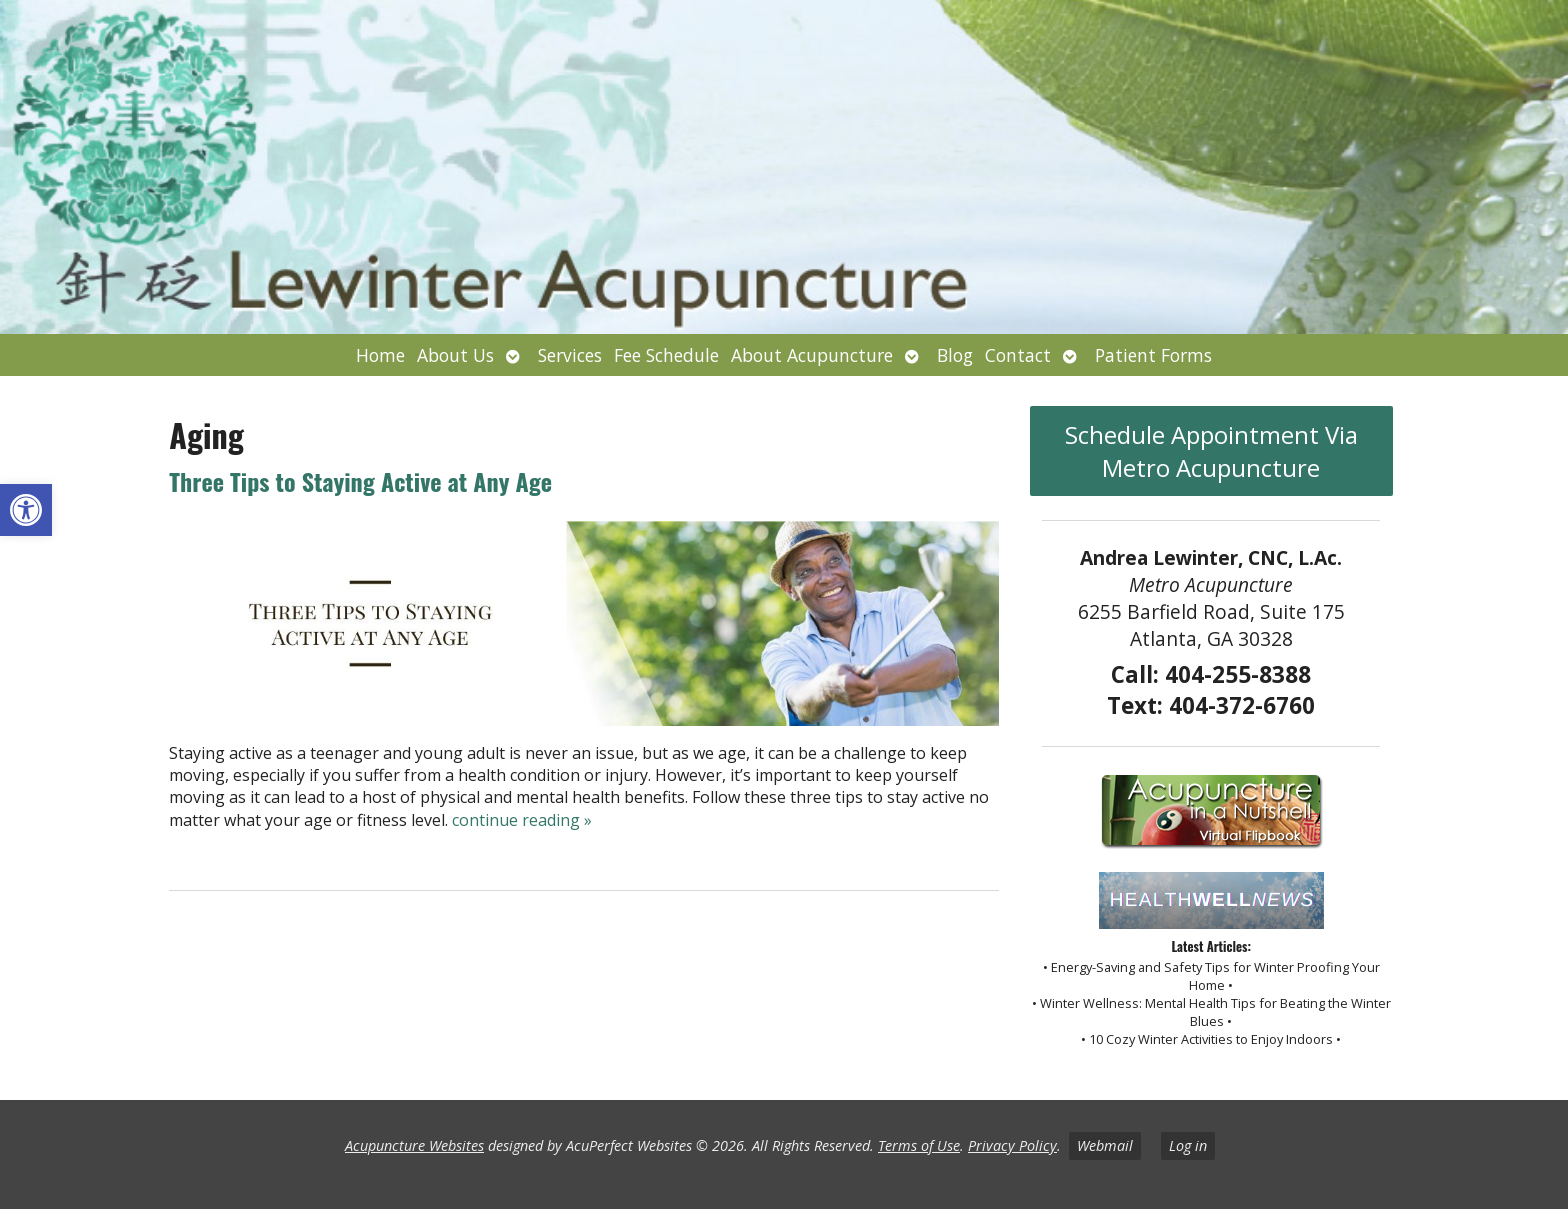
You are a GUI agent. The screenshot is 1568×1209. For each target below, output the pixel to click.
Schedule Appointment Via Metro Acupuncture (1211, 451)
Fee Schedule (666, 355)
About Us (455, 355)
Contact (1018, 355)
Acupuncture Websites (414, 1145)
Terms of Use (919, 1145)
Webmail (1105, 1145)
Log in (1188, 1145)
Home (380, 355)
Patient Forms (1153, 355)
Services (570, 355)
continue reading (522, 820)
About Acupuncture (812, 355)
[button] (26, 510)
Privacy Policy (1012, 1145)
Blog (955, 355)
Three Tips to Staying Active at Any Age (360, 481)
